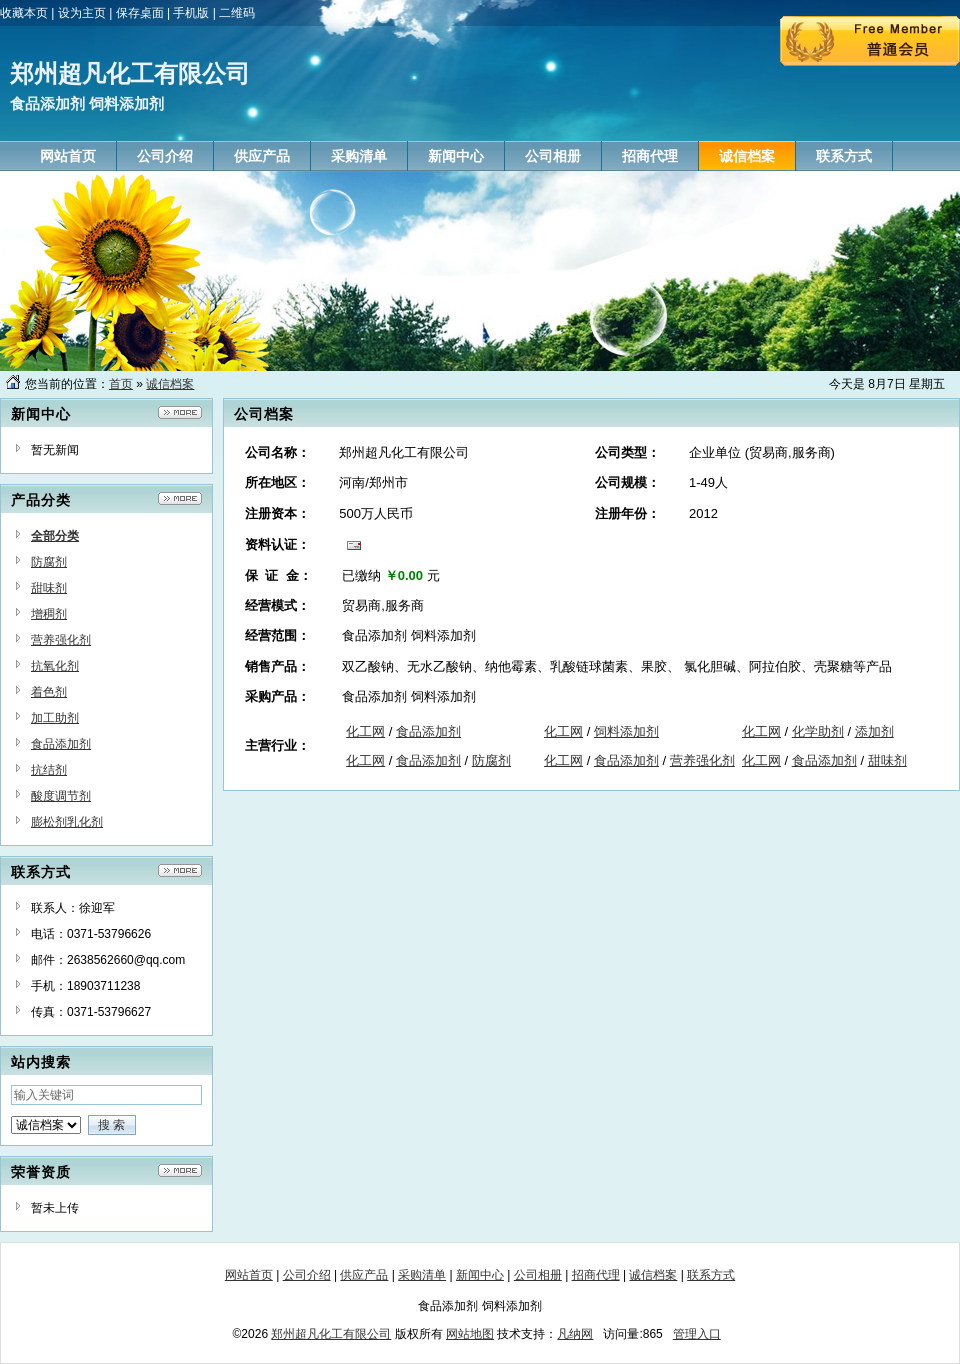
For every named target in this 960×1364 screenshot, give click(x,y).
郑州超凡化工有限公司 (331, 1334)
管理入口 (697, 1334)
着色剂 (49, 692)
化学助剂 (818, 731)
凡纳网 (575, 1334)
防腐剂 (49, 562)
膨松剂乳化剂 (67, 822)
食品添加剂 (61, 744)
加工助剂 (55, 718)
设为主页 (82, 13)
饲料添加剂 (626, 731)
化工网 (365, 731)
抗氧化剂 (55, 666)
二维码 (237, 13)
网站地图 (470, 1334)
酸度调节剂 (61, 796)
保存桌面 (140, 13)
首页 (121, 384)
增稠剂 (49, 614)
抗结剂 (49, 770)
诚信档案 (170, 384)
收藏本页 (24, 13)
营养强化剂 (61, 640)
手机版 (191, 13)
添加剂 (874, 731)
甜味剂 (49, 588)
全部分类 (55, 536)
